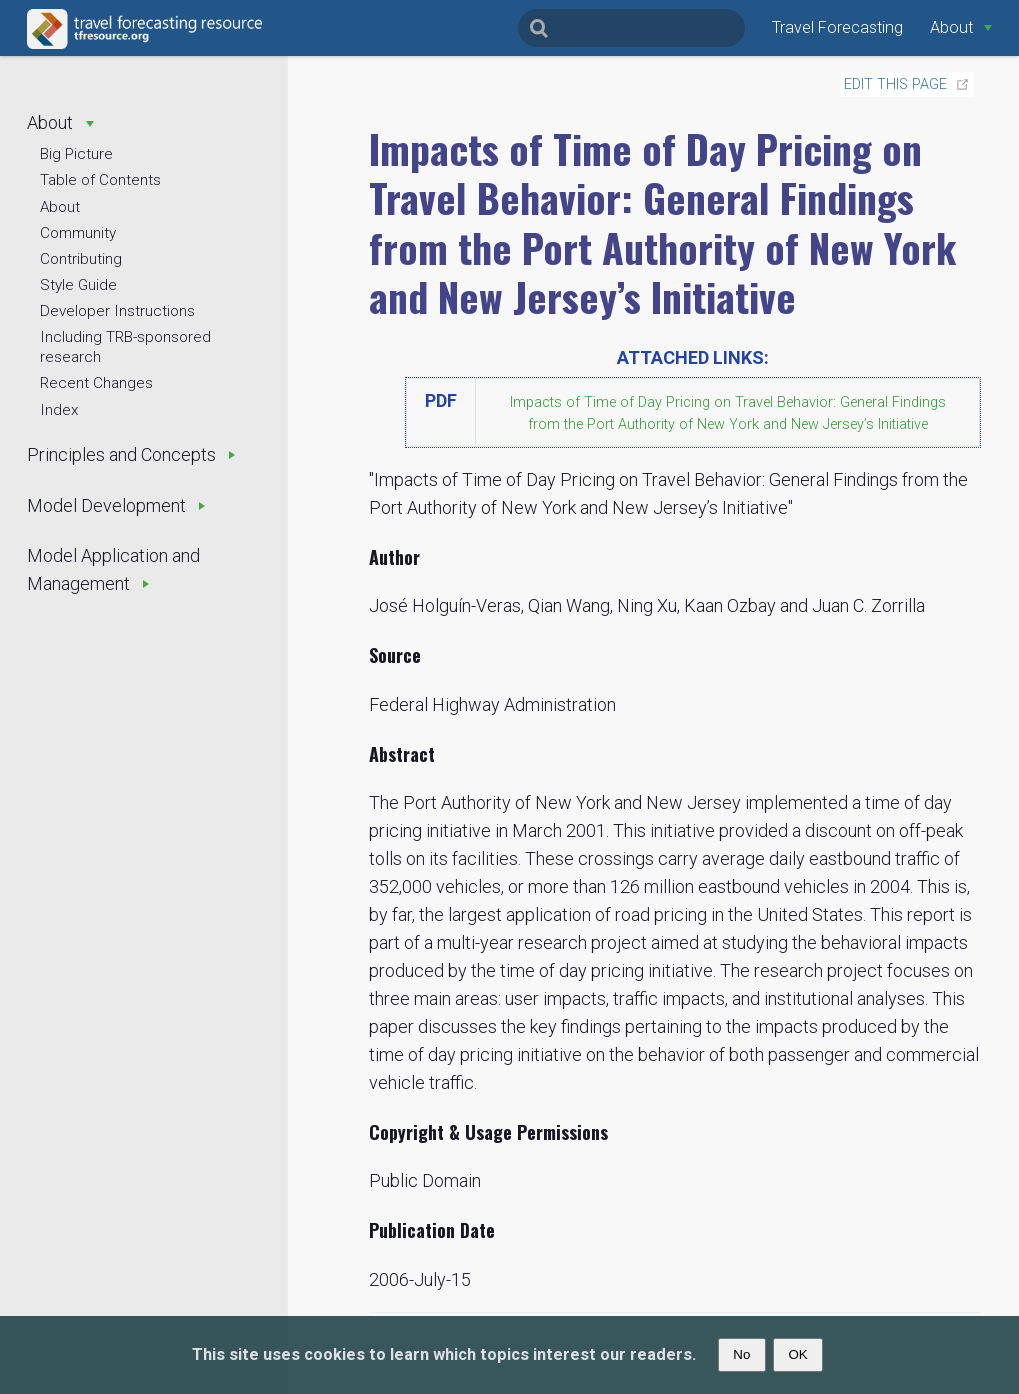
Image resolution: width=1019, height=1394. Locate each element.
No (741, 1354)
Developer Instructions (117, 311)
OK (797, 1354)
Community (78, 233)
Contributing (81, 259)
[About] (961, 27)
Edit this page (895, 84)
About (60, 207)
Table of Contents (100, 180)
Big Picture (76, 154)
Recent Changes (96, 383)
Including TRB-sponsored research (125, 347)
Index (59, 410)
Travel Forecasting (837, 27)
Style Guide (78, 285)
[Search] (631, 28)
